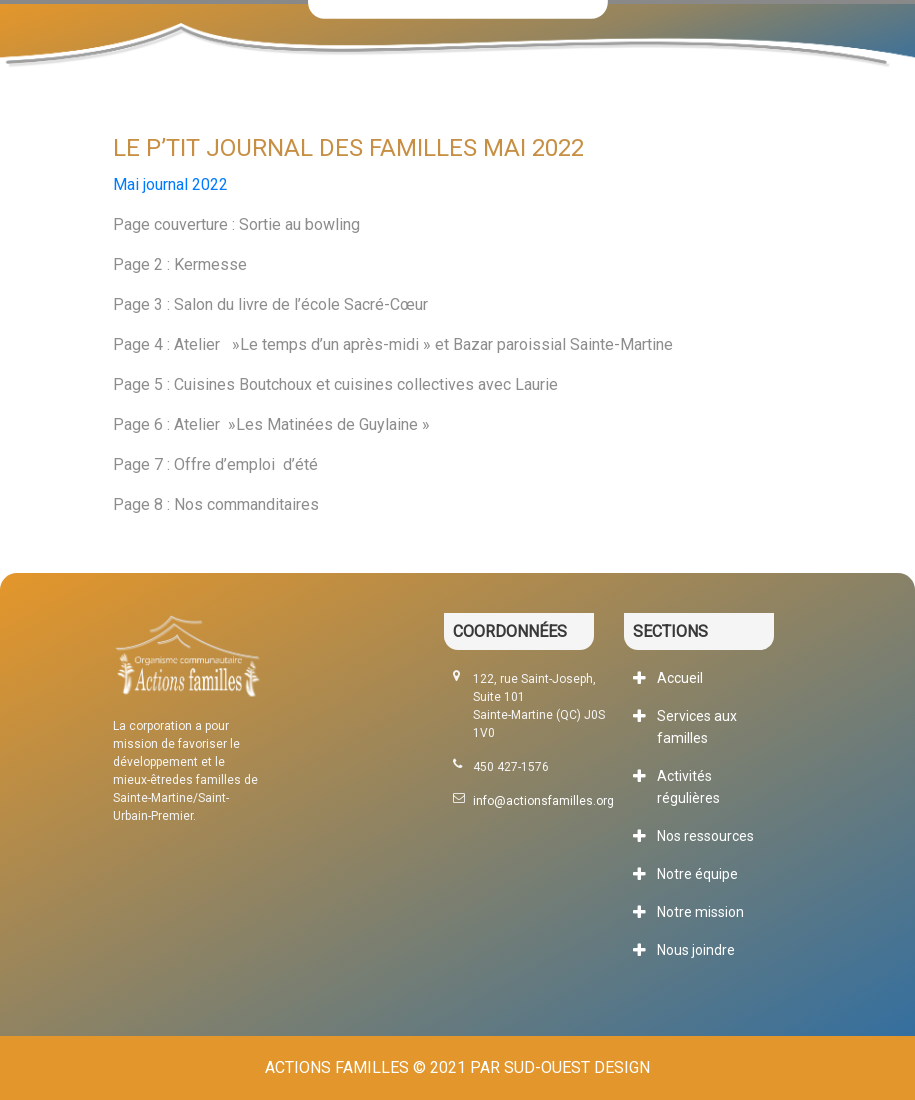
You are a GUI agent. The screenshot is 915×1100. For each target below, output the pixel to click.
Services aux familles (697, 727)
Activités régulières (688, 787)
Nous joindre (696, 950)
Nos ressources (705, 836)
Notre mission (700, 912)
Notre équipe (697, 874)
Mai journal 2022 (170, 184)
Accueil (680, 678)
